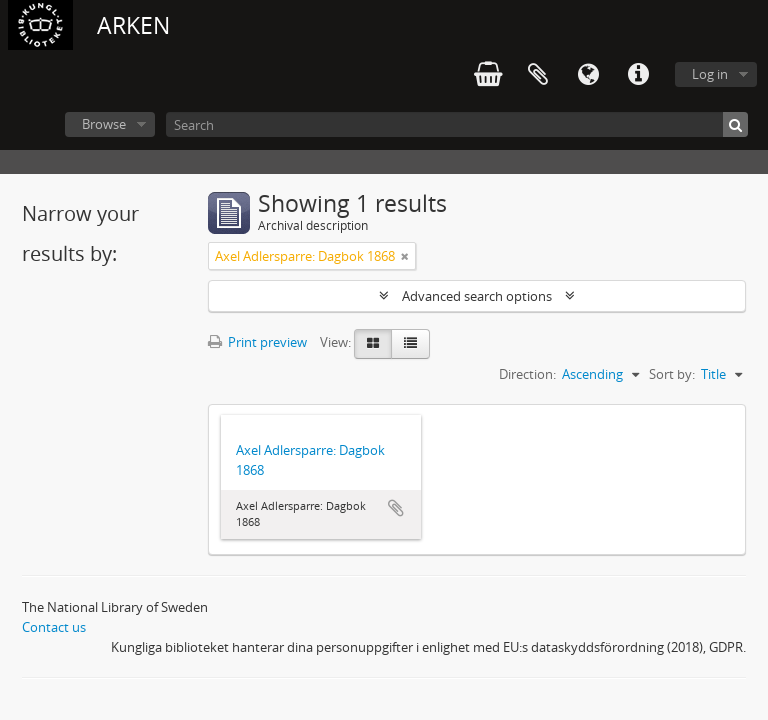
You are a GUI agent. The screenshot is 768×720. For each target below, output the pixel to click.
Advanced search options (477, 296)
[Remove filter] (405, 256)
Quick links (638, 75)
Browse (104, 124)
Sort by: (672, 374)
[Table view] (410, 344)
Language (588, 75)
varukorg (488, 75)
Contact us (54, 627)
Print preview (257, 342)
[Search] (457, 124)
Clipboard (538, 75)
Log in (710, 74)
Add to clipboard (396, 508)
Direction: (527, 374)
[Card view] (373, 344)
